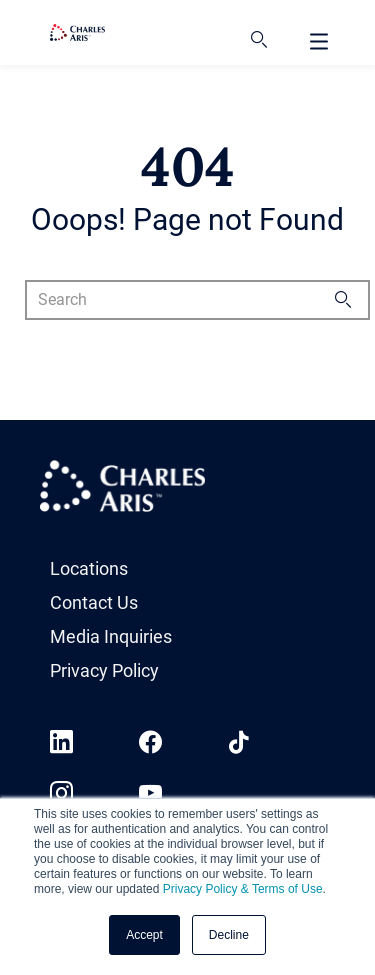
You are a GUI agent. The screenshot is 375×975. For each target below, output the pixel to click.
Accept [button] (144, 935)
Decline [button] (229, 935)
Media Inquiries (111, 636)
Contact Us (94, 602)
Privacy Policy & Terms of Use (243, 889)
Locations (89, 568)
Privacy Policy (104, 670)
